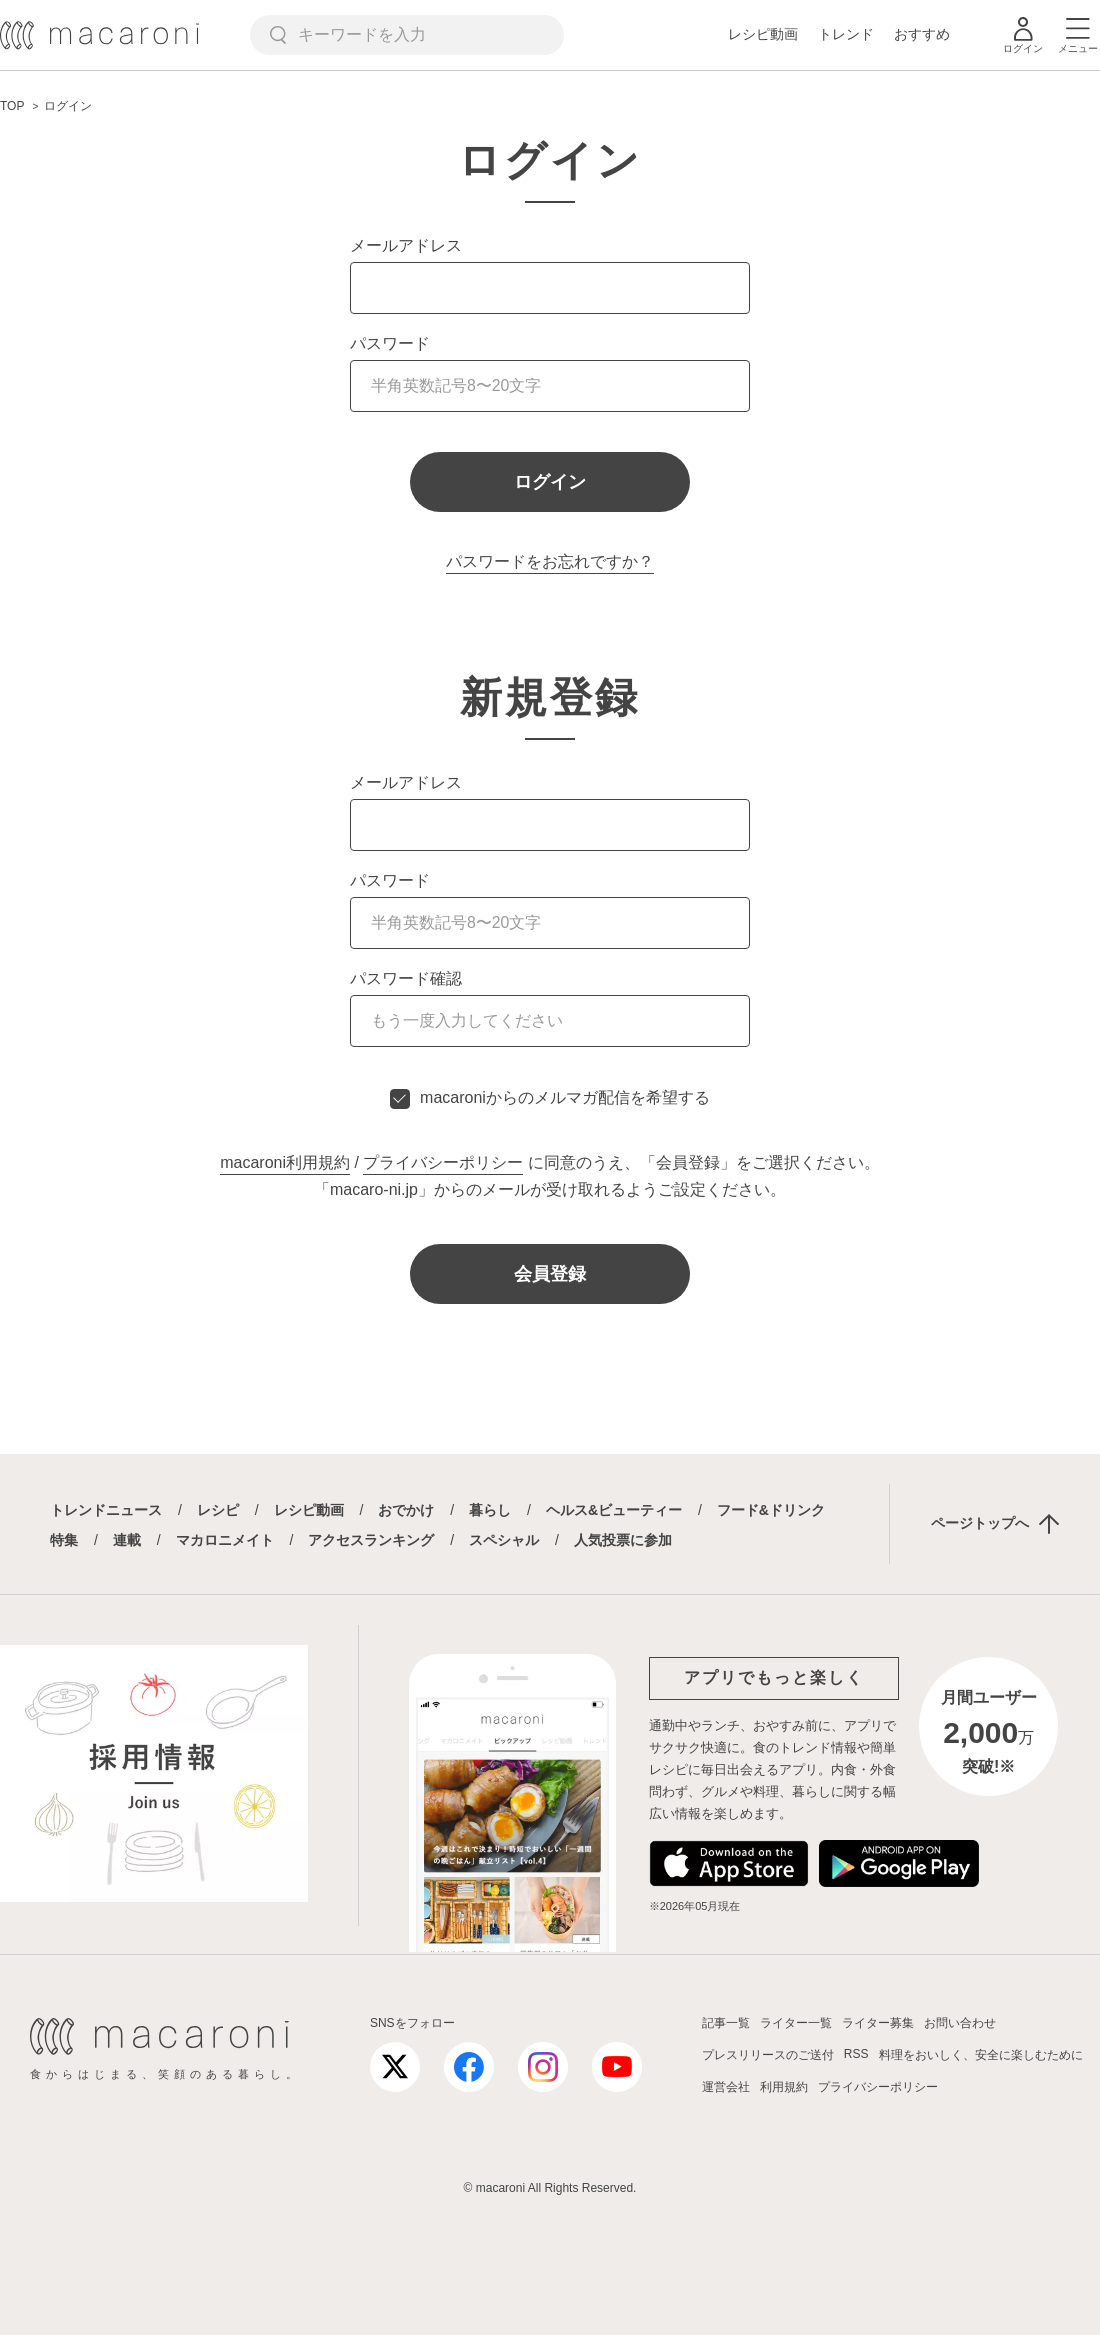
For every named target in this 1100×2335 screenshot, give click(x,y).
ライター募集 (878, 2023)
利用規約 (784, 2087)
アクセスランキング (371, 1540)
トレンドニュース (106, 1510)
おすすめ (922, 34)
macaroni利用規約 (285, 1162)
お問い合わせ (960, 2023)
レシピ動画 (763, 34)
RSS (856, 2054)
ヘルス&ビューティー (614, 1510)
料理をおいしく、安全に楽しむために (981, 2055)
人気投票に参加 (623, 1540)
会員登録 (550, 1274)
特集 (64, 1540)
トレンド (846, 34)
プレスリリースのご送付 (768, 2055)
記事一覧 (726, 2023)
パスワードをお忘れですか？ (550, 561)
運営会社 (726, 2087)
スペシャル (504, 1540)
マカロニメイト (225, 1540)
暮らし (490, 1510)
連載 (127, 1540)
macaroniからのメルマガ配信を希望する (565, 1097)
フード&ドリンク (771, 1510)
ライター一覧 (796, 2023)
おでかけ (406, 1510)
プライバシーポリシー (443, 1162)
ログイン (550, 482)
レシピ (218, 1510)
